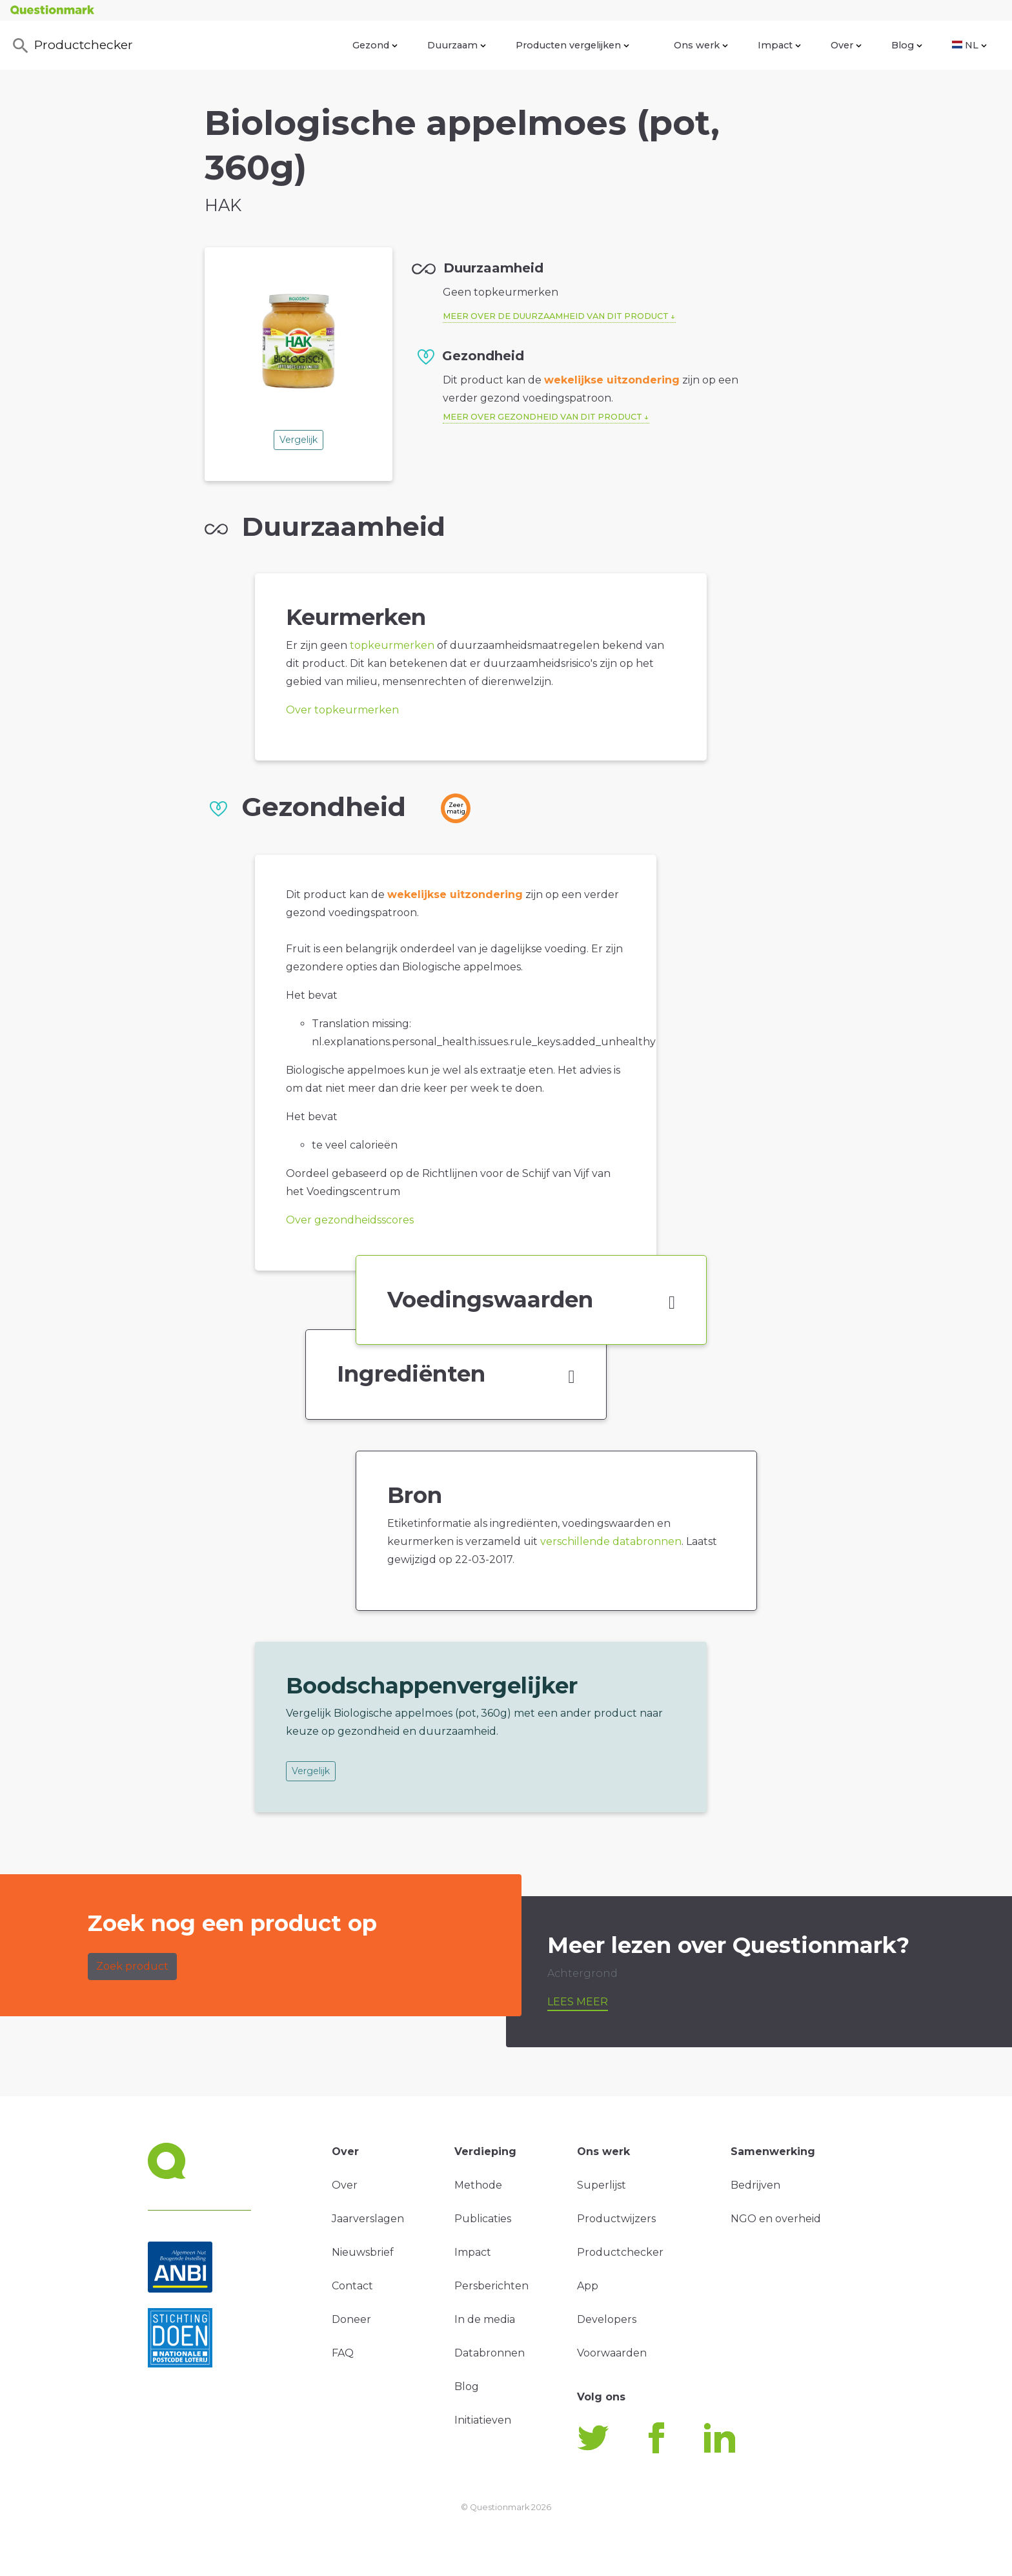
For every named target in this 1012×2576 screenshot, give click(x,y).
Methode (478, 2185)
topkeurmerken (392, 645)
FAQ (343, 2353)
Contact (352, 2286)
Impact (779, 45)
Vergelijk (298, 439)
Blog (906, 45)
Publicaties (482, 2219)
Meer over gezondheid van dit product (542, 417)
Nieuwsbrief (363, 2252)
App (587, 2286)
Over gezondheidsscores (350, 1220)
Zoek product (132, 1966)
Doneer (351, 2319)
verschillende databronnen (611, 1541)
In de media (484, 2319)
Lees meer (577, 2002)
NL (969, 45)
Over (846, 45)
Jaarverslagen (368, 2219)
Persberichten (491, 2286)
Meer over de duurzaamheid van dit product (556, 316)
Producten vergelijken (572, 45)
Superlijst (601, 2185)
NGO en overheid (776, 2219)
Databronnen (489, 2353)
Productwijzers (616, 2219)
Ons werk (701, 45)
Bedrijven (755, 2185)
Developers (606, 2319)
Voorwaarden (612, 2353)
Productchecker (71, 46)
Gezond (375, 45)
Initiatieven (482, 2420)
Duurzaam (456, 45)
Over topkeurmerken (342, 710)
